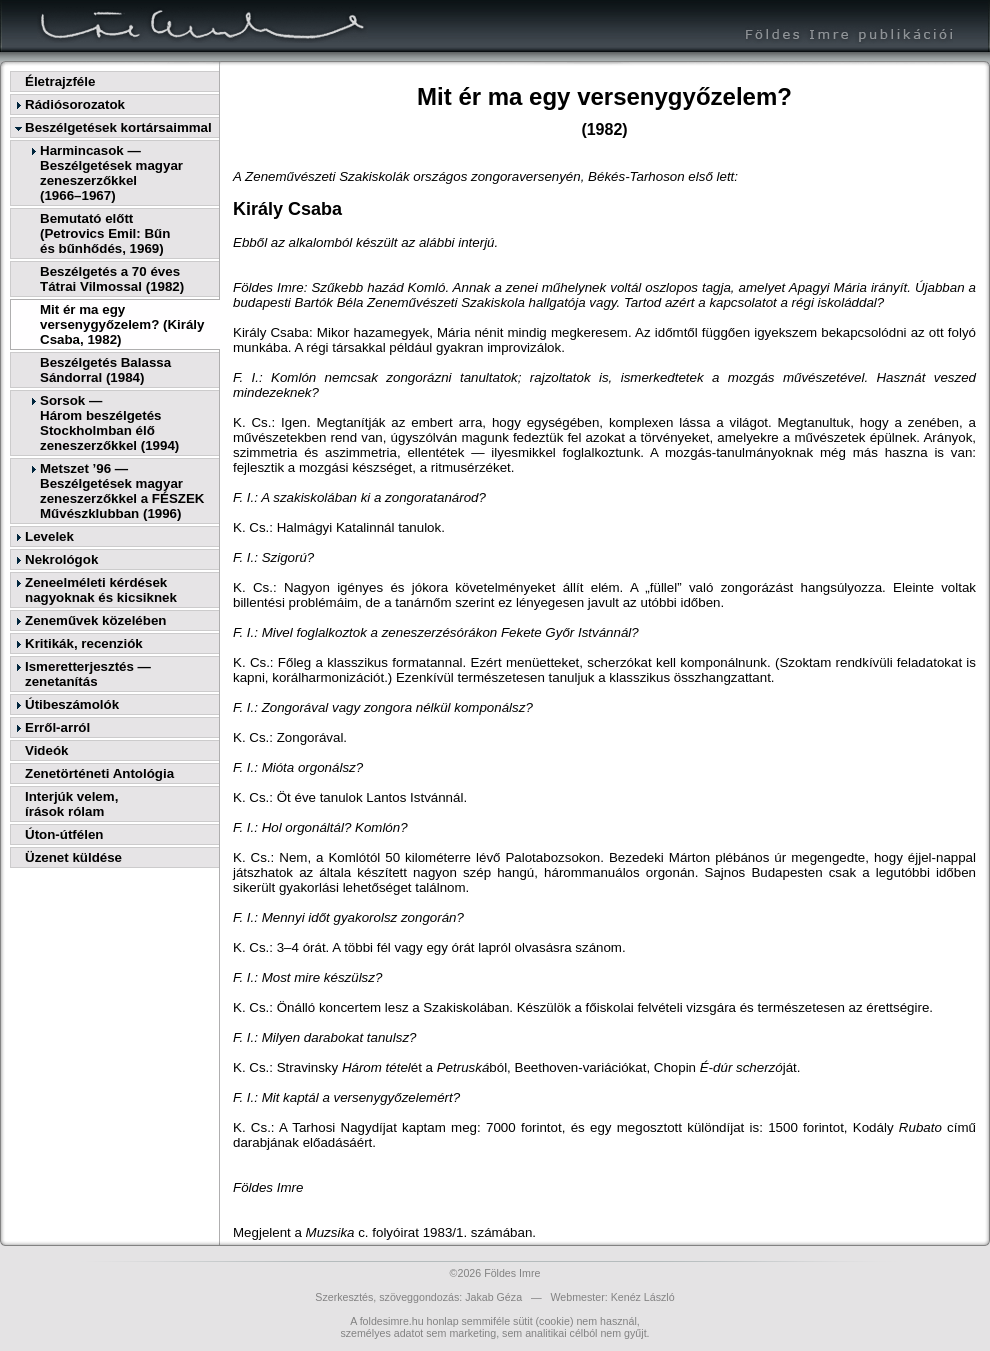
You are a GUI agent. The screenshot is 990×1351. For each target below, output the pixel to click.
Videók (46, 750)
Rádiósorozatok (75, 104)
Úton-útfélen (64, 834)
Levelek (49, 536)
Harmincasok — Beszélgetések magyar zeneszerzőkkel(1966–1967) (111, 173)
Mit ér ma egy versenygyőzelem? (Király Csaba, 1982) (122, 324)
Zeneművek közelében (95, 620)
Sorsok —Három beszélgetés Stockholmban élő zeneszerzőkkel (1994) (109, 423)
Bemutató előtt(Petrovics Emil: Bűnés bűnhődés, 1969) (105, 233)
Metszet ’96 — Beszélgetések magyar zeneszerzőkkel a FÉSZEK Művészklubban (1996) (122, 491)
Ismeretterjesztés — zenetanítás (88, 674)
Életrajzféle (60, 81)
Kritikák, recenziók (84, 643)
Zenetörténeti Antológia (99, 773)
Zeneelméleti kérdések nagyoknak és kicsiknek (101, 590)
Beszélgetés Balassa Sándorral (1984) (105, 370)
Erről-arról (57, 727)
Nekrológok (61, 559)
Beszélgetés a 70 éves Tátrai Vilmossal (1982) (112, 279)
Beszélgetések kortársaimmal (118, 127)
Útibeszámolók (72, 704)
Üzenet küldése (73, 857)
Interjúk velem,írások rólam (71, 804)
